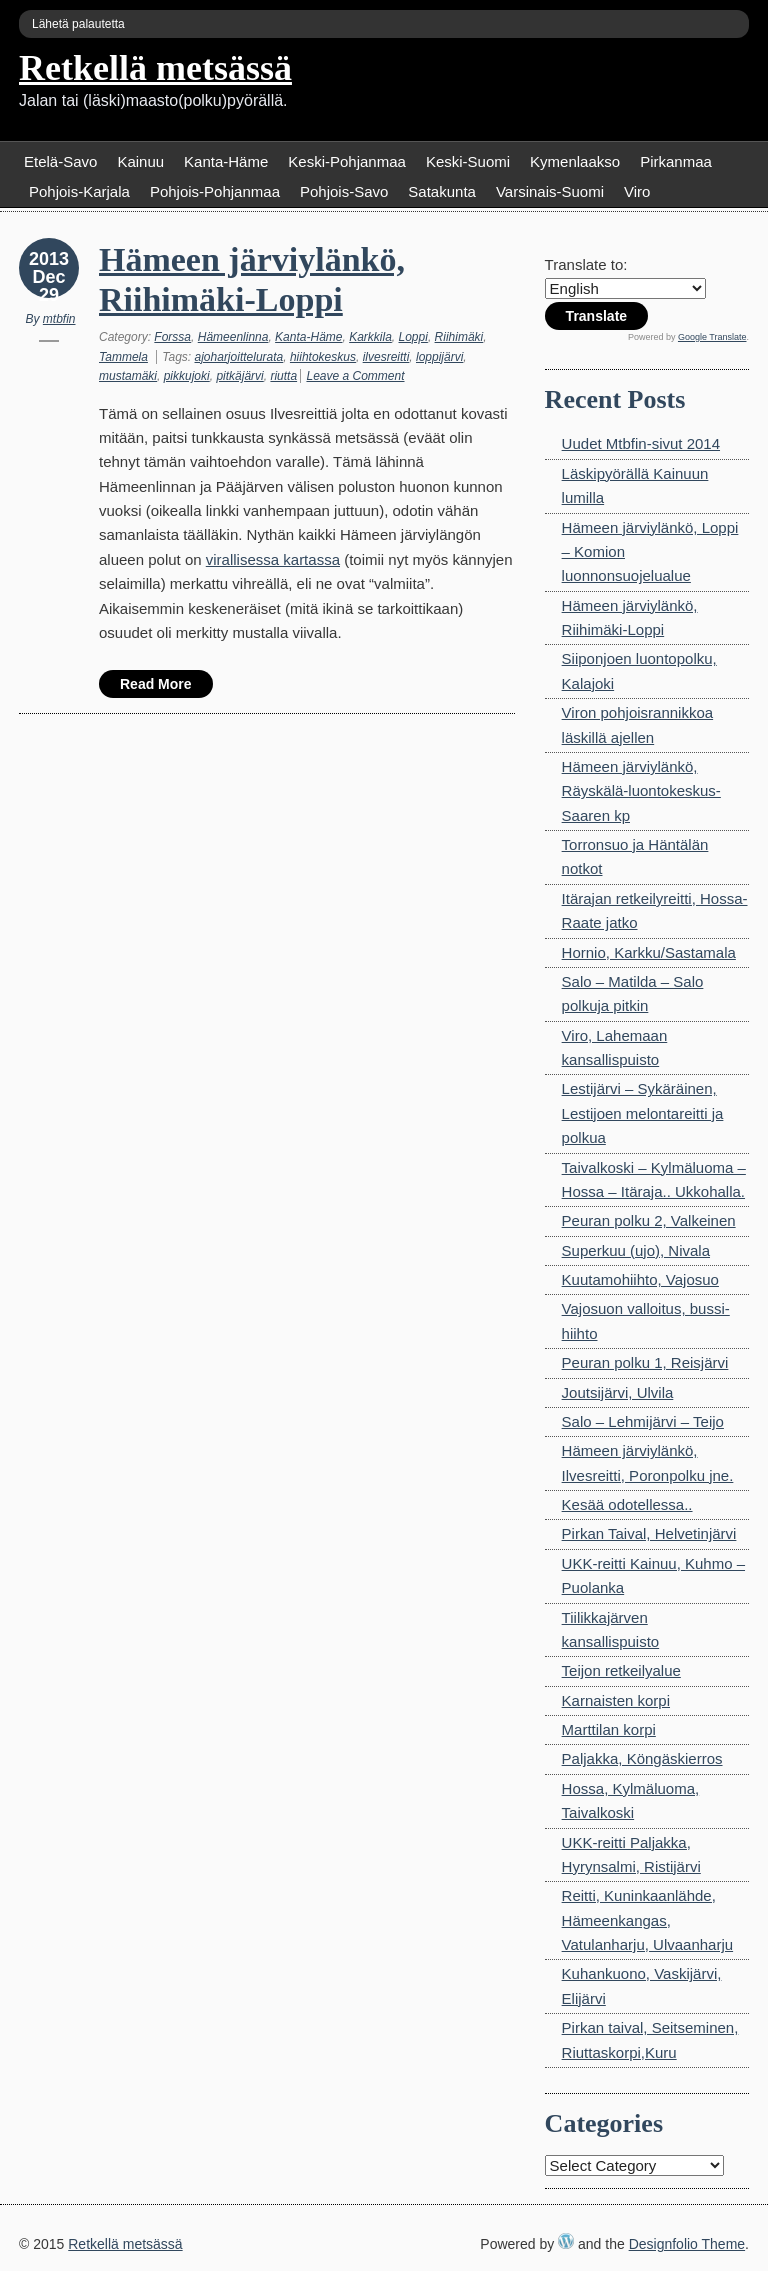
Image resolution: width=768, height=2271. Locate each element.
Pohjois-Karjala (79, 191)
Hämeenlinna (233, 337)
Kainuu (140, 161)
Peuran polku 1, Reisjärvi (645, 1362)
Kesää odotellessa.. (627, 1504)
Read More (156, 684)
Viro (637, 191)
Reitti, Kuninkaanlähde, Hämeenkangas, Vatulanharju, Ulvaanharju (648, 1920)
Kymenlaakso (575, 161)
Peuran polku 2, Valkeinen (649, 1220)
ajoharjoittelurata (239, 357)
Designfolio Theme (687, 2244)
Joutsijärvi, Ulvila (618, 1392)
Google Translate (712, 337)
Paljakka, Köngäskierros (642, 1758)
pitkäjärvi (239, 376)
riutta (283, 376)
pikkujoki (187, 376)
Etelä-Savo (60, 161)
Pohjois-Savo (344, 191)
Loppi (413, 337)
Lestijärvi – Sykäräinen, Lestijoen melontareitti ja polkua (643, 1113)
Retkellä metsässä (155, 68)
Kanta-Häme (226, 161)
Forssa (172, 337)
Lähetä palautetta (78, 24)
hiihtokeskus (323, 357)
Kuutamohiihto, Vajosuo (640, 1279)
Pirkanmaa (676, 161)
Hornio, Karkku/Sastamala (649, 952)
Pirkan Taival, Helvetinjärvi (649, 1533)
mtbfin (59, 319)
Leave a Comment (355, 376)
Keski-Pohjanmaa (347, 161)
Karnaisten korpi (616, 1700)
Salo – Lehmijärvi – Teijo (643, 1421)
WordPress (566, 2241)
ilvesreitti (386, 357)
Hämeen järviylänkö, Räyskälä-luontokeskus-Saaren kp (641, 791)
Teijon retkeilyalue (621, 1670)
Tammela (123, 357)
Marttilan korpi (609, 1729)
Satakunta (442, 191)
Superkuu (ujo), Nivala (636, 1250)
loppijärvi (439, 357)
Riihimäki (459, 337)
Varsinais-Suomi (550, 191)
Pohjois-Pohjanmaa (215, 191)
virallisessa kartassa (273, 559)
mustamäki (128, 376)
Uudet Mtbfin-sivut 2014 (641, 443)
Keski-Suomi (468, 161)
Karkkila (370, 337)
